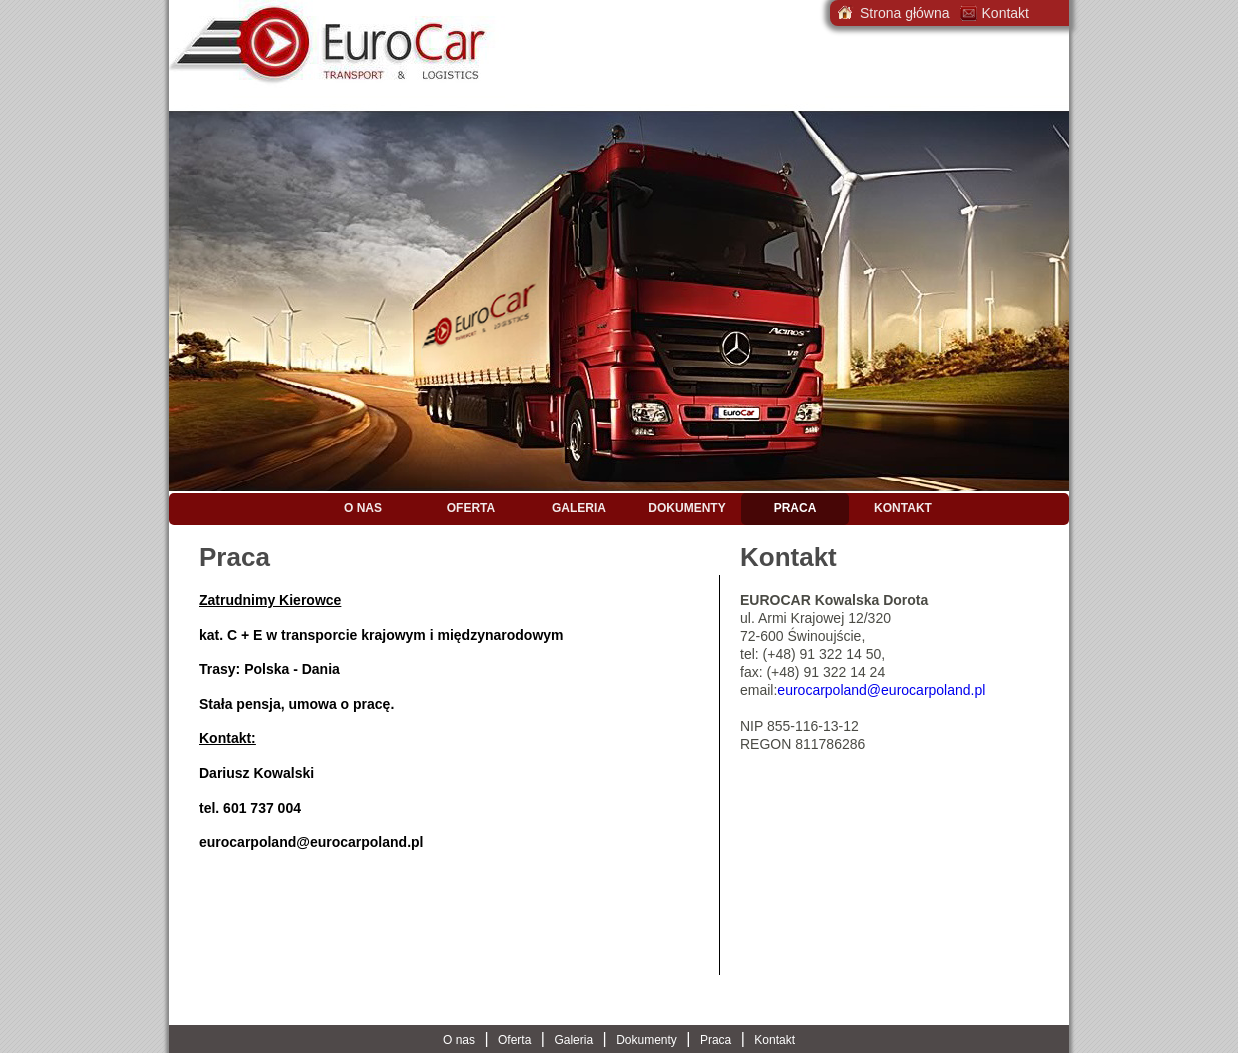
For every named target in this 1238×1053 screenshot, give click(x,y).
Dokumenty (686, 508)
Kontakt (903, 508)
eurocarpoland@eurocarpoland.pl (311, 842)
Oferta (471, 508)
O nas (363, 508)
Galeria (579, 508)
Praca (795, 508)
